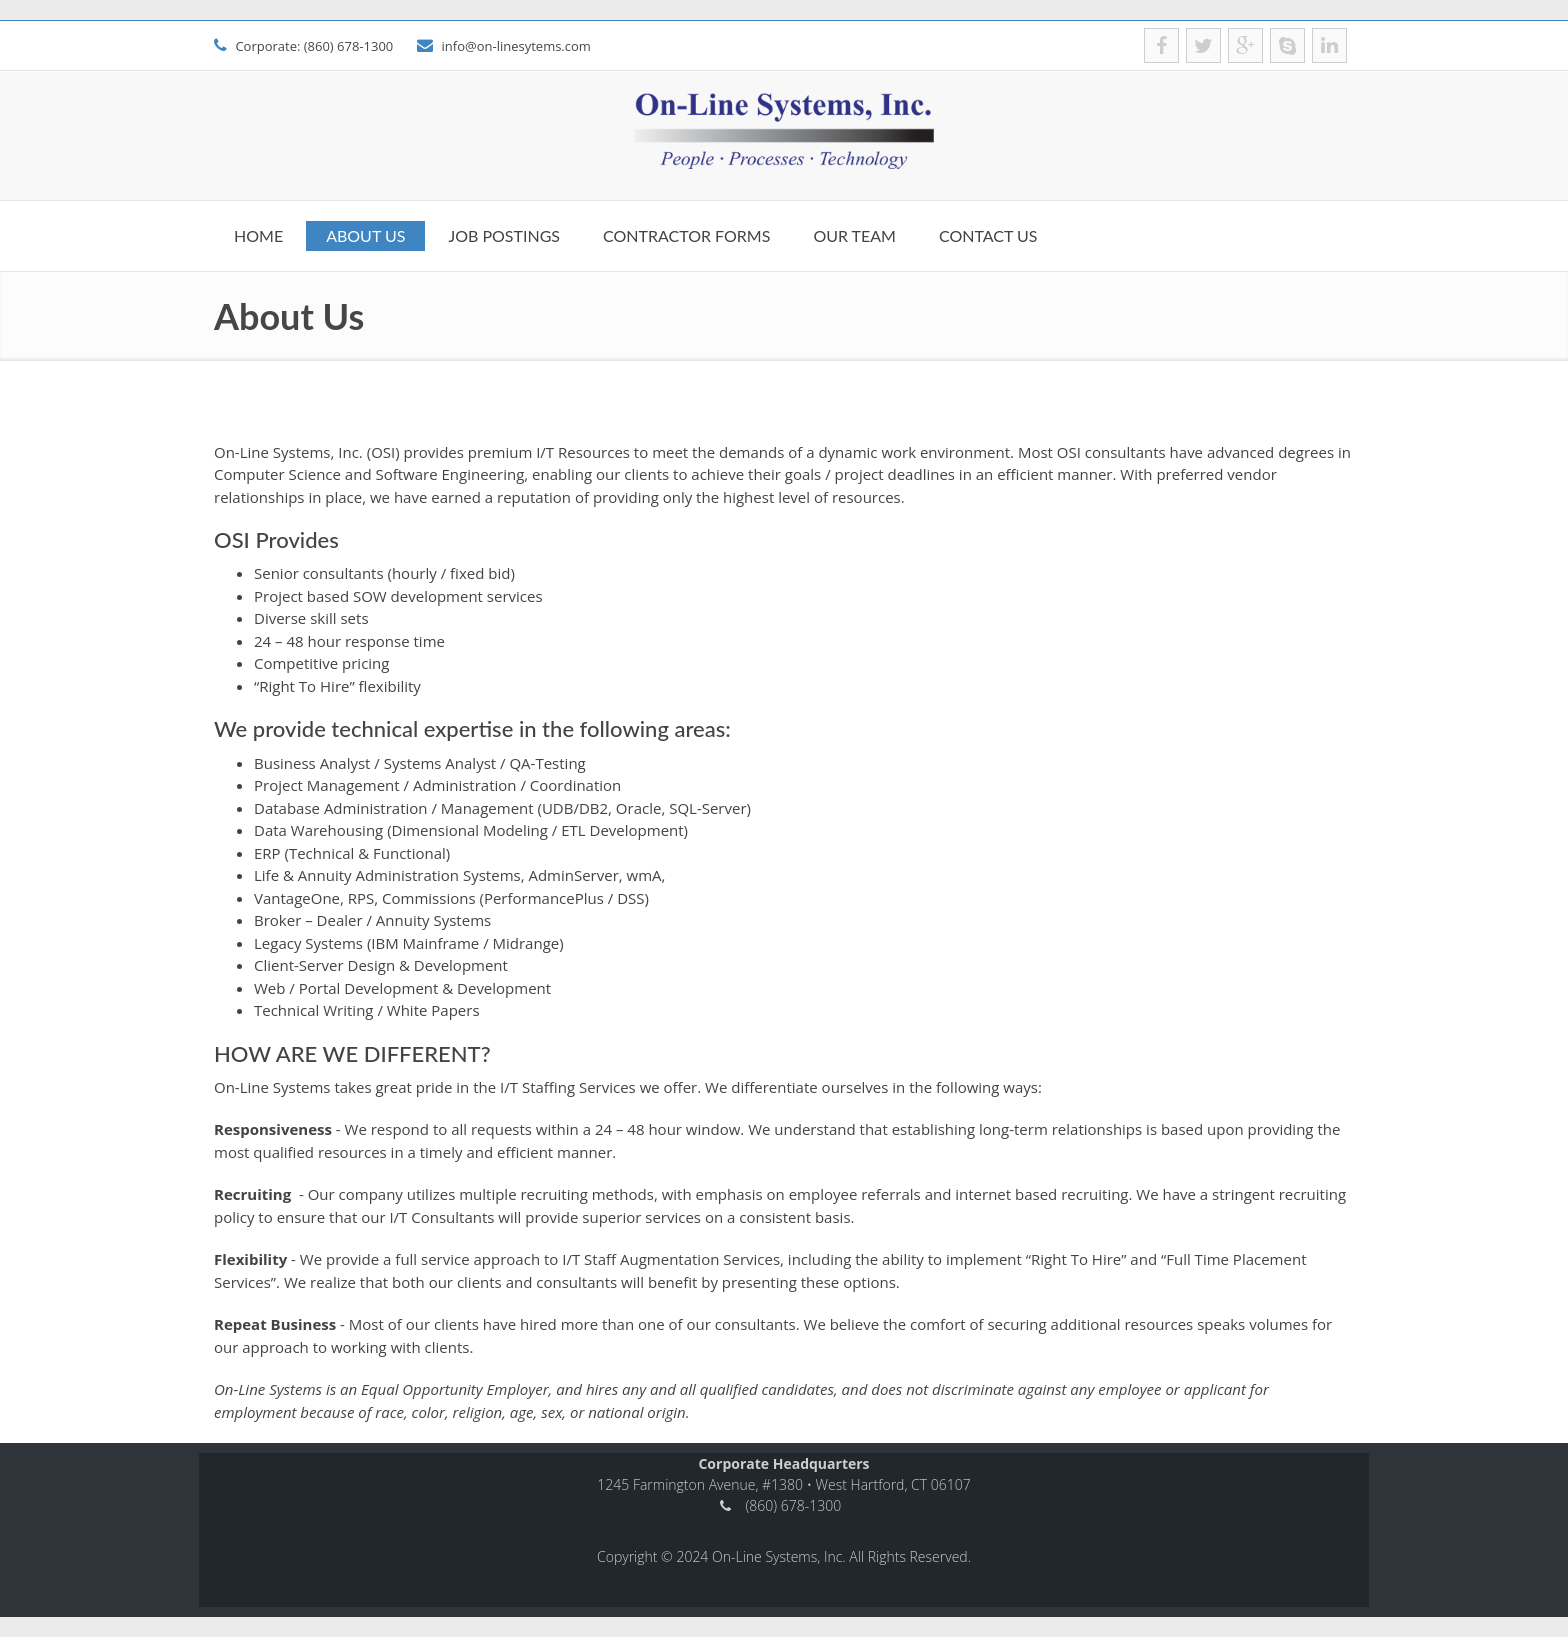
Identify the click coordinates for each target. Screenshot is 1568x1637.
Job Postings (504, 235)
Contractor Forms (686, 235)
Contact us (988, 235)
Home (258, 235)
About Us (365, 235)
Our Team (854, 235)
